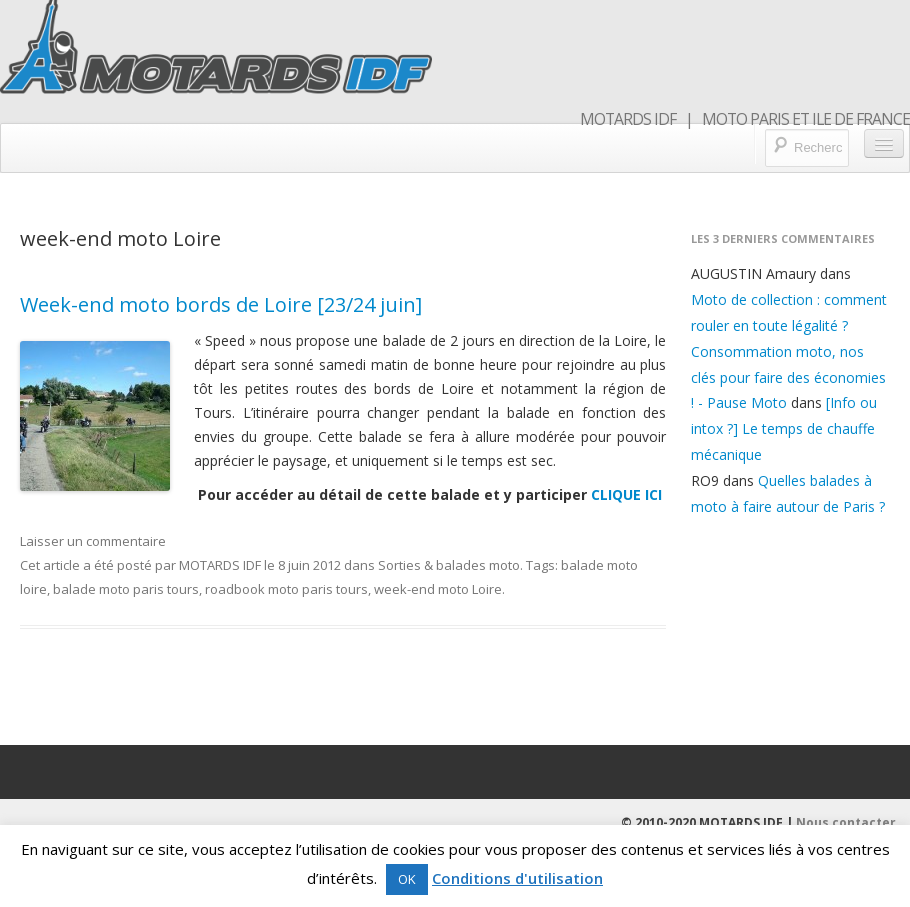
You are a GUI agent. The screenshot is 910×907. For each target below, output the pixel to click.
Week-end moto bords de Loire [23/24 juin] (221, 304)
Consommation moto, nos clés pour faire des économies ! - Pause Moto (788, 377)
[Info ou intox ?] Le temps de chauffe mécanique (784, 428)
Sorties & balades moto (449, 565)
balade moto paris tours (126, 589)
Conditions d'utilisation (517, 878)
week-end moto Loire (438, 589)
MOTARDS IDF (220, 565)
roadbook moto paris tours (286, 589)
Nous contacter (846, 822)
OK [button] (407, 879)
